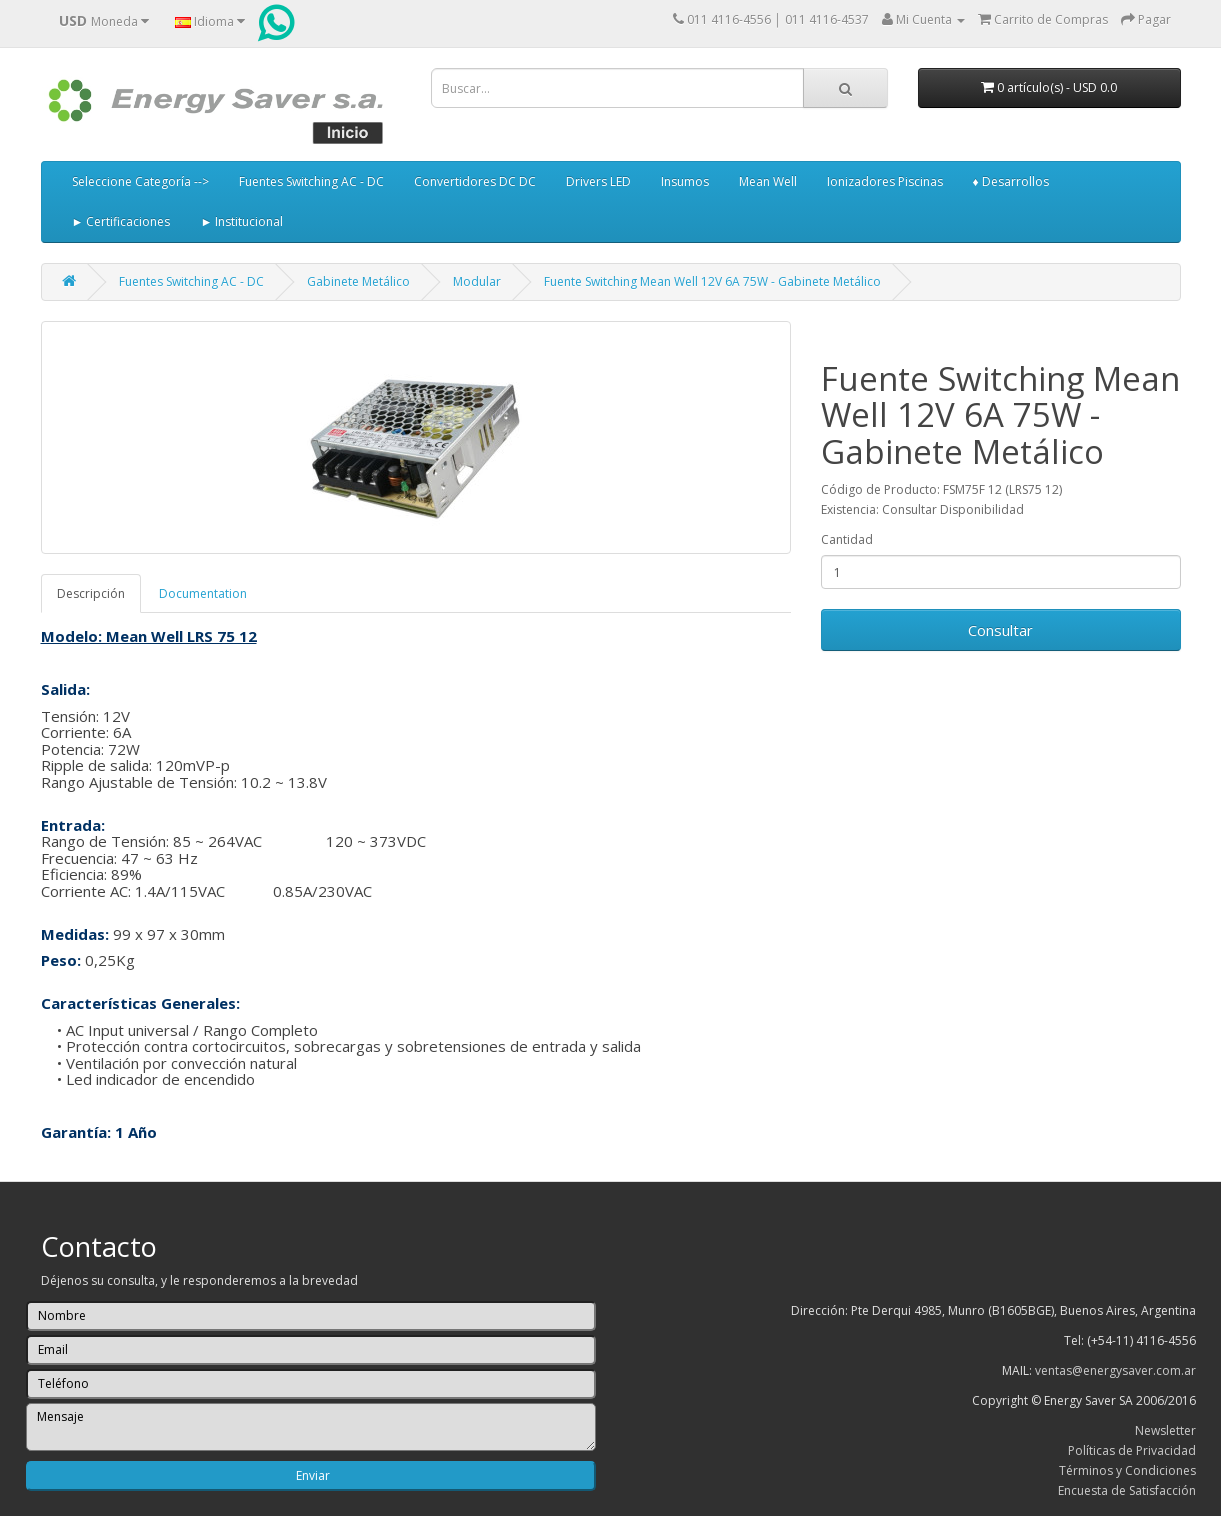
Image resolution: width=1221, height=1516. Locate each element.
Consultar (1000, 630)
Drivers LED (598, 181)
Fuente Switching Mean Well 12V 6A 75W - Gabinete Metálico (712, 281)
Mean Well (768, 181)
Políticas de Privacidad (1132, 1450)
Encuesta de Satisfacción (1127, 1490)
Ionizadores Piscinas (885, 181)
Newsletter (1165, 1430)
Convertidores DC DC (475, 181)
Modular (477, 281)
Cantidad (847, 539)
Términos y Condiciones (1127, 1470)
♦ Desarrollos (1011, 181)
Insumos (685, 181)
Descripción (91, 593)
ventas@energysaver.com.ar (1115, 1370)
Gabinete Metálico (358, 281)
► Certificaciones (121, 221)
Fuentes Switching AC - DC (311, 181)
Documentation (203, 593)
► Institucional (241, 221)
